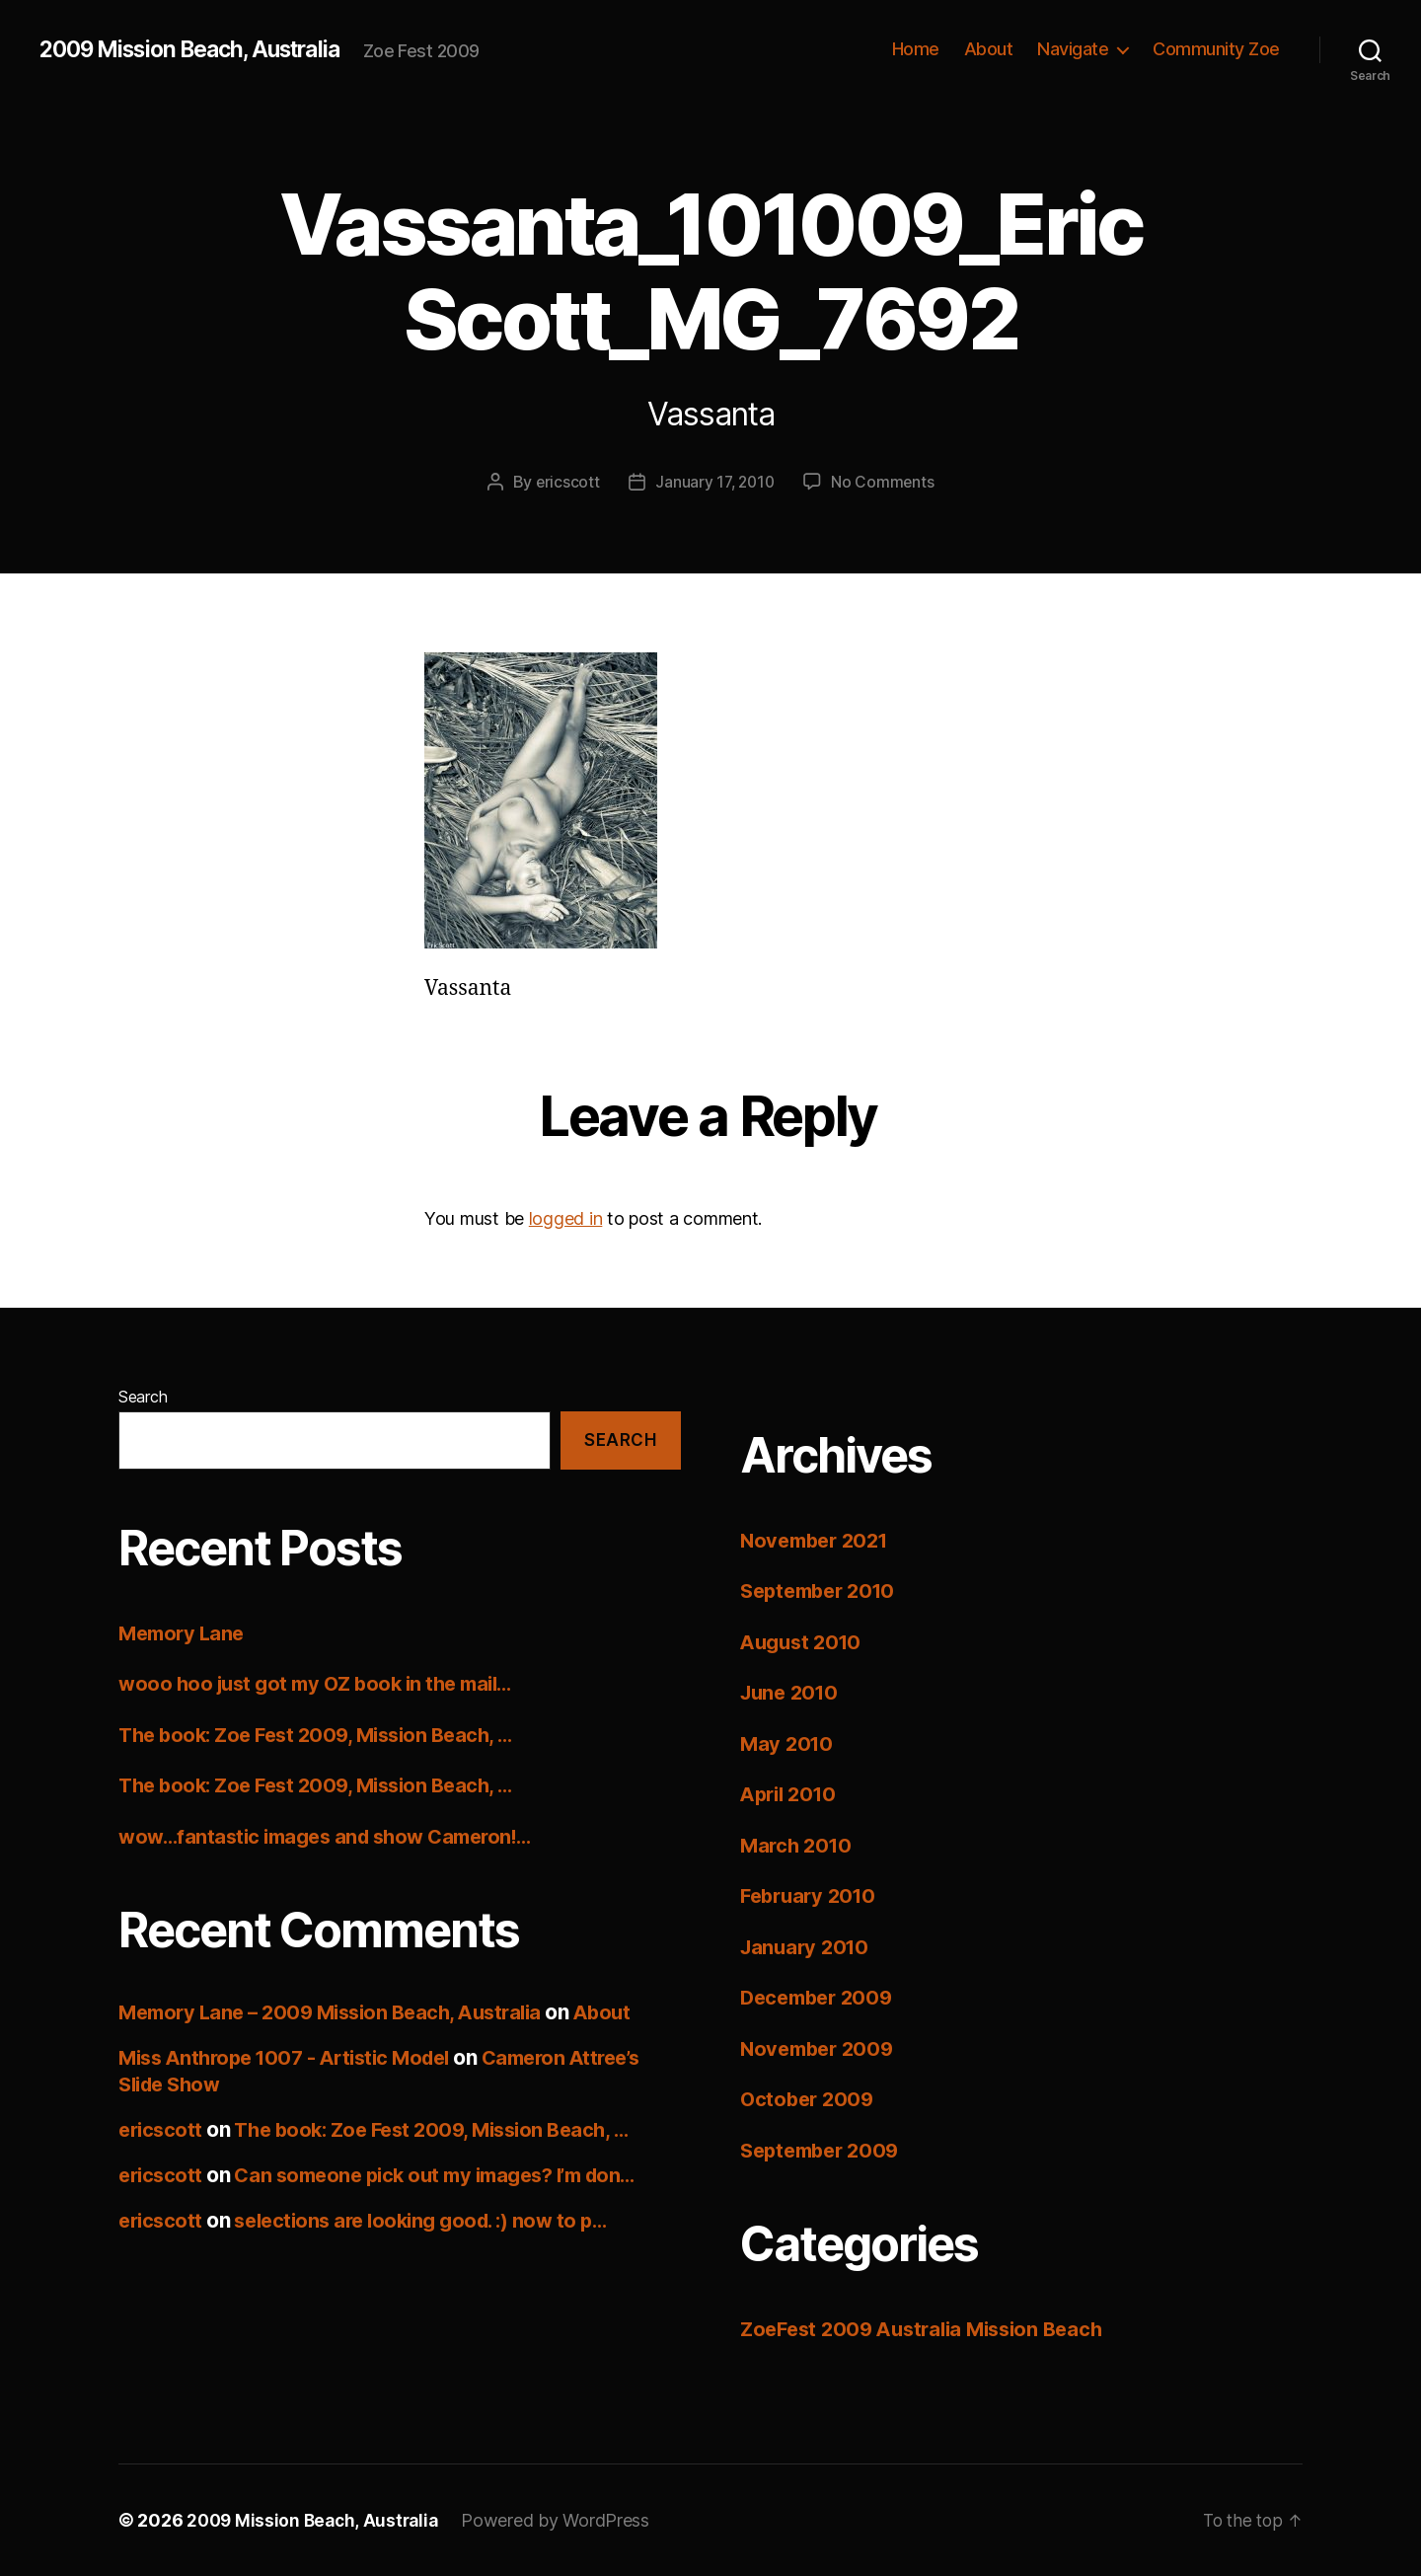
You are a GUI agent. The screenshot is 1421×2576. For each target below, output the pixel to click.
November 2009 (821, 2048)
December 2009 (821, 1997)
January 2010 (807, 1946)
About (988, 48)
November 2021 (819, 1540)
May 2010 (788, 1743)
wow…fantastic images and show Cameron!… (336, 1835)
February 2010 (812, 1895)
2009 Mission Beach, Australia (201, 49)
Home (915, 48)
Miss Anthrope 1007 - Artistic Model (294, 2057)
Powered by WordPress (563, 2520)
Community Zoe (1216, 48)
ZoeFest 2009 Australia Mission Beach (931, 2328)
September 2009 (824, 2150)
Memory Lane (184, 1632)
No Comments (885, 482)
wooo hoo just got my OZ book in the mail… (324, 1683)
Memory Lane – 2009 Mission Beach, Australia (340, 2012)
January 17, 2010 (715, 482)
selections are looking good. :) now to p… (433, 2220)
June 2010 (792, 1692)
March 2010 (798, 1845)
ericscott (564, 482)
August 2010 (804, 1641)
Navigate (1072, 48)
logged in (566, 1218)
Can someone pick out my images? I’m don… (450, 2174)
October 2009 (809, 2098)
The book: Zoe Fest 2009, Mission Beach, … (325, 1733)
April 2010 (791, 1793)
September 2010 (823, 1590)
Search (142, 1396)
